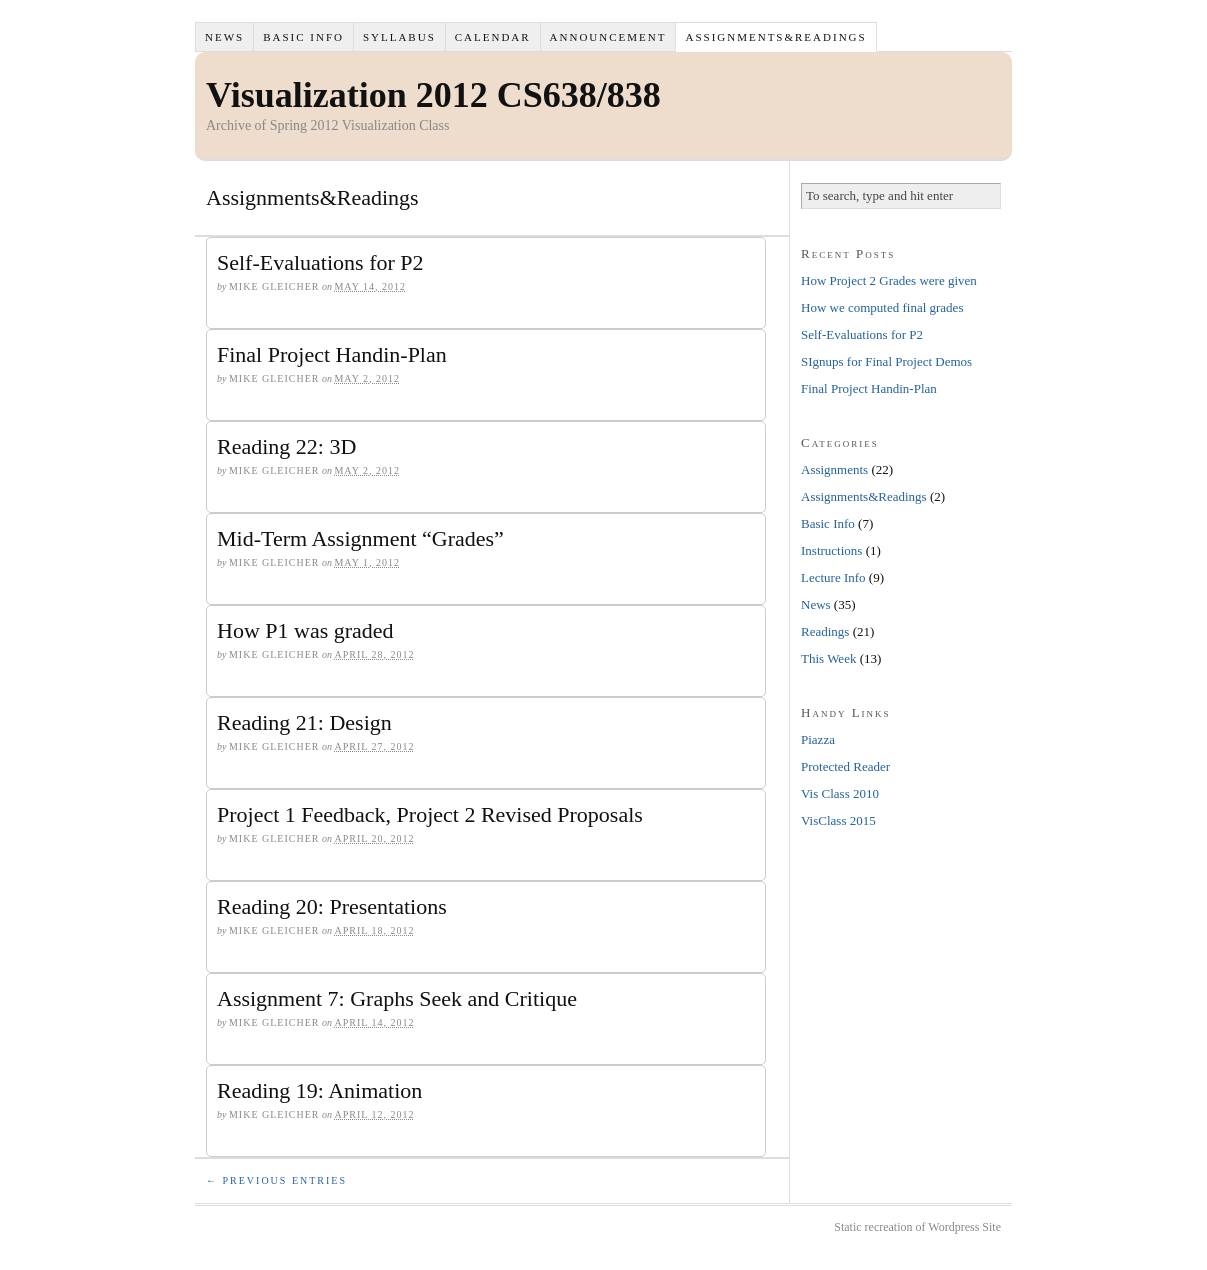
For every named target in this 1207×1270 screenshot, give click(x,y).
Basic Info (303, 37)
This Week (828, 658)
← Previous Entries (276, 1180)
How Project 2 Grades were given (889, 280)
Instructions (831, 550)
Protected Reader (845, 766)
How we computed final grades (882, 307)
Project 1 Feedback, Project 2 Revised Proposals (430, 814)
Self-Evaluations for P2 (320, 262)
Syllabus (399, 37)
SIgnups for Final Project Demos (886, 361)
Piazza (818, 739)
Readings (825, 631)
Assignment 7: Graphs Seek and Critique (397, 998)
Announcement (608, 37)
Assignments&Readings (775, 37)
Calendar (493, 37)
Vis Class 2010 (840, 793)
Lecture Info (833, 577)
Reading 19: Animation (319, 1090)
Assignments (834, 469)
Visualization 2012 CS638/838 (433, 95)
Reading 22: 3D (286, 446)
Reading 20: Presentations (332, 906)
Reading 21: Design (304, 722)
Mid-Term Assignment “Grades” (360, 538)
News (224, 37)
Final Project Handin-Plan (332, 354)
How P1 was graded (305, 630)
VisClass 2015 (838, 820)
